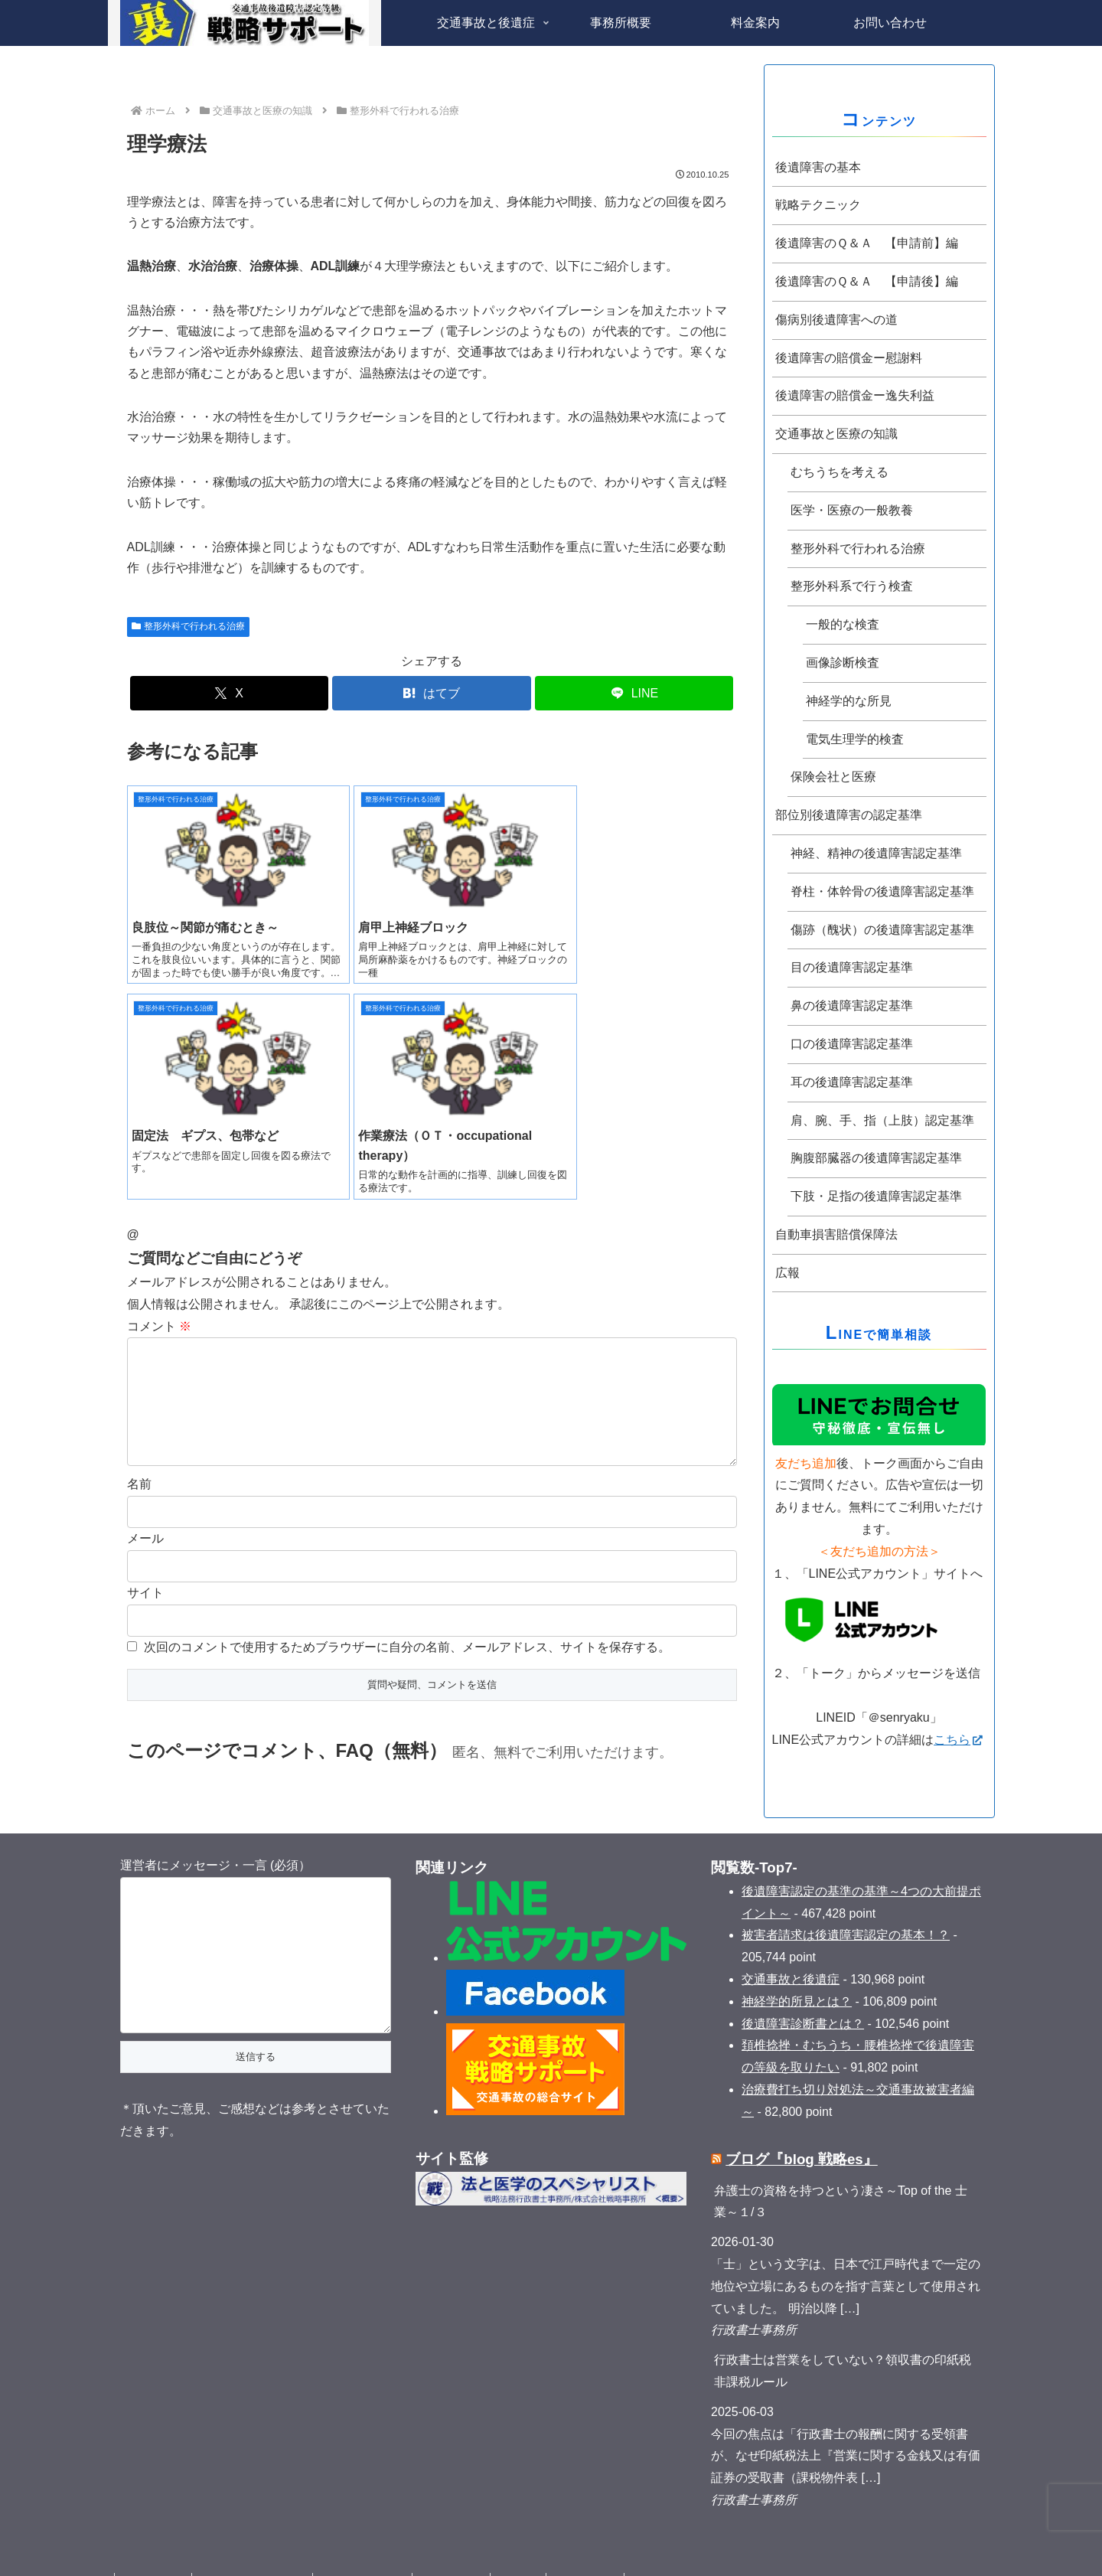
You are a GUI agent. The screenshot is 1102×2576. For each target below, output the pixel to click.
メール (145, 1325)
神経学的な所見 (849, 700)
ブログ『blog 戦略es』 (801, 2131)
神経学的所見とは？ (797, 1972)
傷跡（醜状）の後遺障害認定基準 (882, 929)
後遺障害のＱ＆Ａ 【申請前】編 (866, 243)
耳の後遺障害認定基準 (852, 1082)
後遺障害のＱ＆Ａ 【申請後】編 (866, 281)
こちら (958, 1739)
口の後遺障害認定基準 (852, 1043)
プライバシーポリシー (256, 2554)
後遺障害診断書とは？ (803, 1994)
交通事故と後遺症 (791, 1950)
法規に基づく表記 (369, 2554)
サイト (145, 1379)
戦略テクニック (818, 204)
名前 (139, 1271)
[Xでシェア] (229, 693)
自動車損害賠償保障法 (836, 1234)
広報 (787, 1272)
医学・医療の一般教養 (852, 510)
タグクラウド (154, 2554)
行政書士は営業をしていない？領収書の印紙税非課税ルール (842, 2342)
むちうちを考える (839, 471)
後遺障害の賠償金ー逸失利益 (854, 395)
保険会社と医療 (833, 776)
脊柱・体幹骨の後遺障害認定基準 (882, 891)
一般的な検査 (842, 624)
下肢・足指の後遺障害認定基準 (876, 1196)
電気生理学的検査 (855, 739)
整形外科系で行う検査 (852, 586)
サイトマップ (599, 2554)
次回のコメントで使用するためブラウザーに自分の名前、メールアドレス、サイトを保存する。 (407, 1434)
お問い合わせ (460, 2554)
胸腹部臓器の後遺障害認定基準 (876, 1157)
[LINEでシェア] (634, 693)
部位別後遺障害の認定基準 (848, 814)
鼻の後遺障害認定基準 (852, 1005)
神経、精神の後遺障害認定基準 (876, 853)
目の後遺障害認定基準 (852, 967)
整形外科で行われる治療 (189, 626)
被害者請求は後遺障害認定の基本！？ (846, 1906)
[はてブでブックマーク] (431, 693)
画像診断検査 (842, 662)
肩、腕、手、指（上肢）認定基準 (882, 1120)
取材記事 (529, 2554)
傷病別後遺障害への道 (836, 319)
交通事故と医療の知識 (836, 433)
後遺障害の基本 (818, 167)
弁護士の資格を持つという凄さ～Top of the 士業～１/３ (840, 2172)
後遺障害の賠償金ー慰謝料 (848, 357)
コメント (159, 1088)
